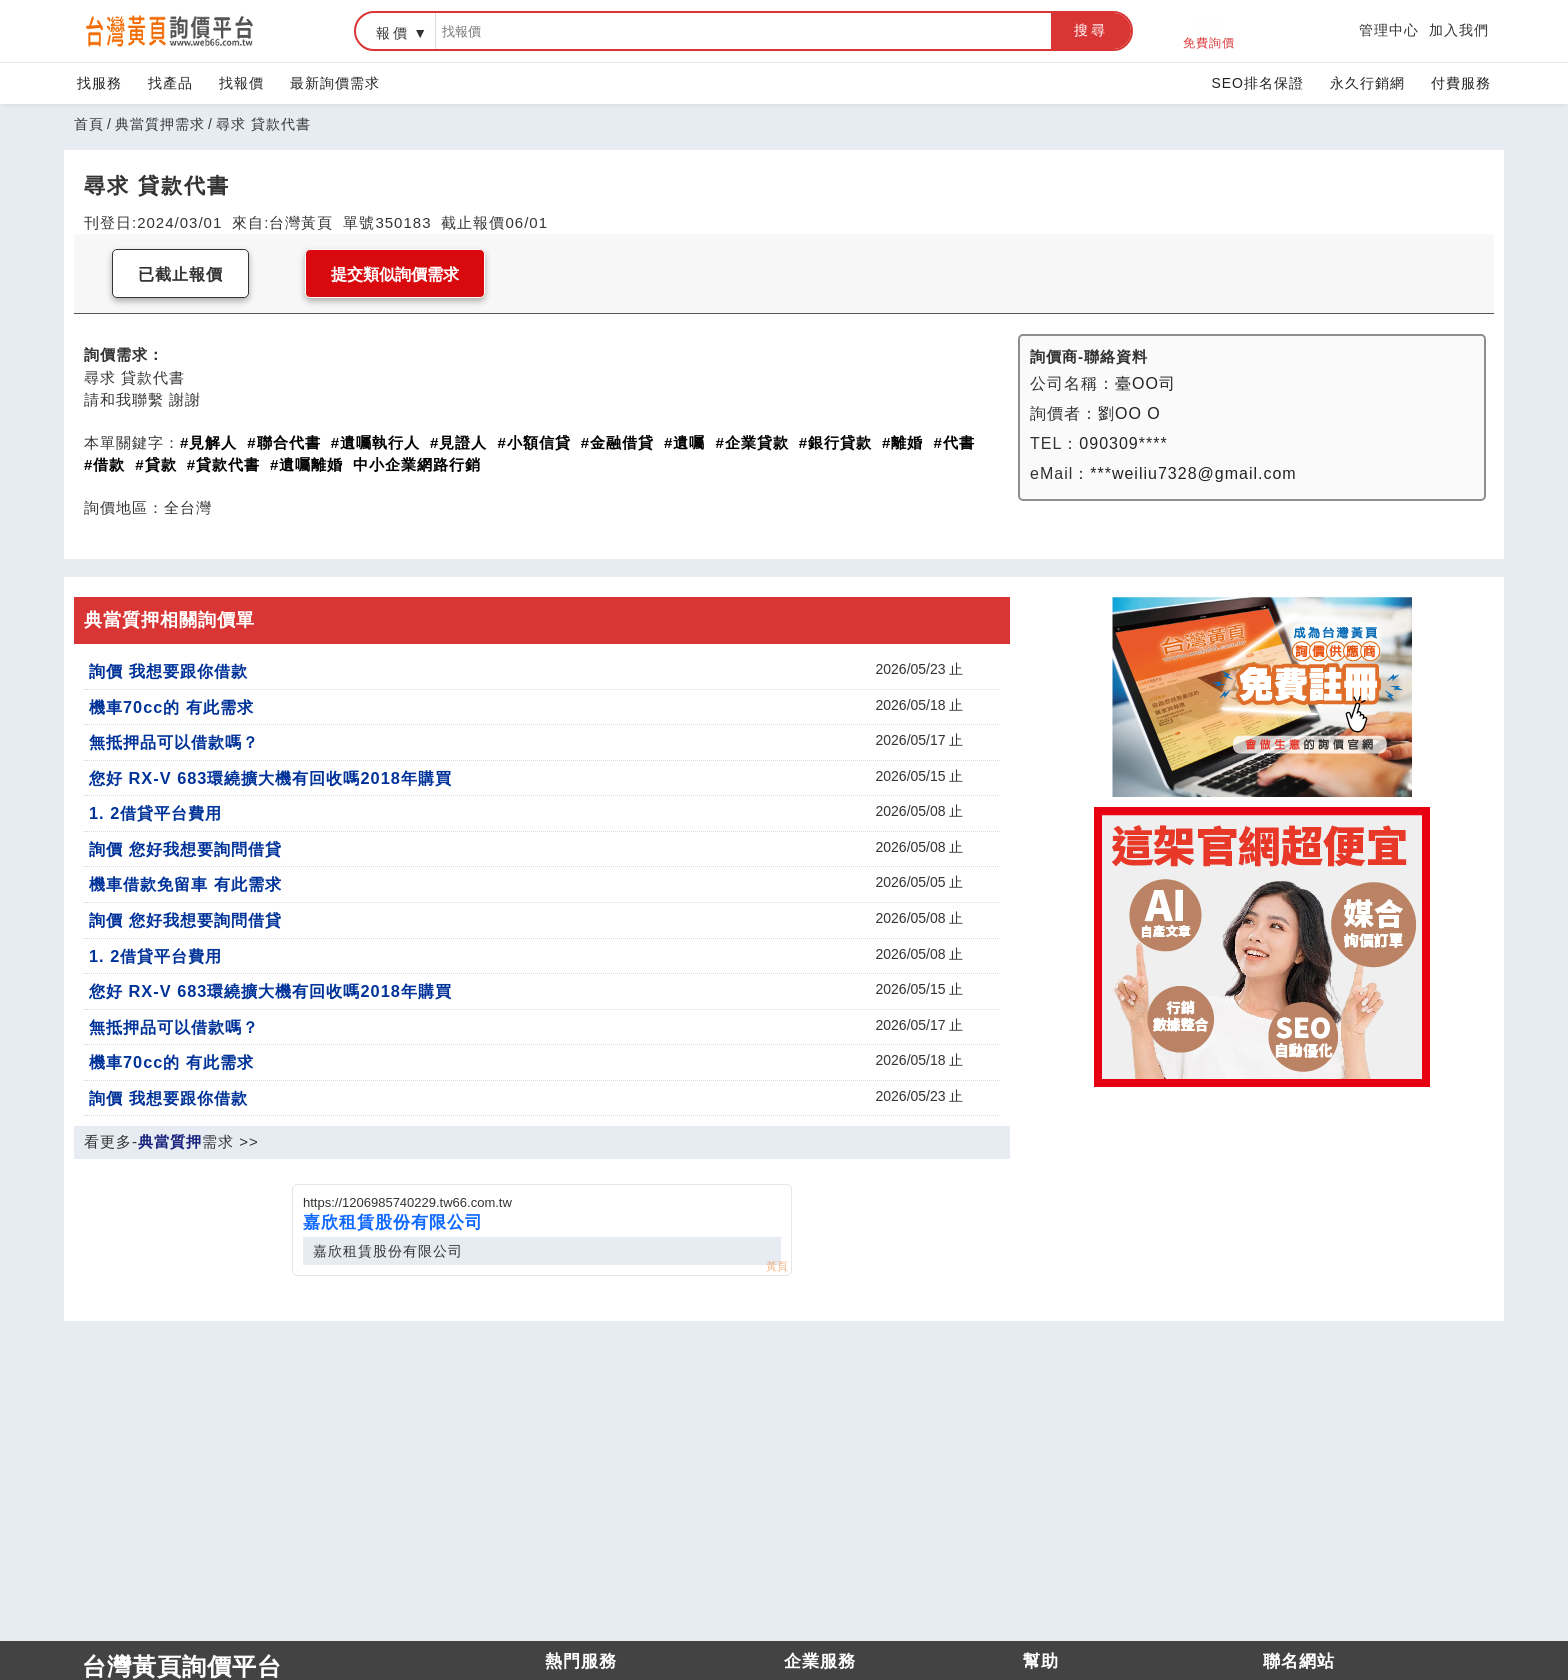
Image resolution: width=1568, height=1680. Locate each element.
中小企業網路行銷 (417, 464)
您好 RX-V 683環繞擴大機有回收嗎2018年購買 (270, 778)
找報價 (241, 83)
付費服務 (1461, 83)
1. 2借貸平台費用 (155, 813)
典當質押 (170, 1141)
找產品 (170, 83)
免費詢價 (1209, 31)
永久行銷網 (1367, 83)
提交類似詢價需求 (395, 274)
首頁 (89, 124)
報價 (393, 33)
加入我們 (1459, 30)
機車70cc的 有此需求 (171, 707)
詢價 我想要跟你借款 (168, 671)
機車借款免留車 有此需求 (185, 884)
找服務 (99, 83)
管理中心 (1389, 30)
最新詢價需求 (335, 83)
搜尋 (1091, 30)
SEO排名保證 (1257, 83)
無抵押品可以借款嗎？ (174, 742)
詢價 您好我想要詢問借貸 (185, 849)
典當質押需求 (160, 124)
